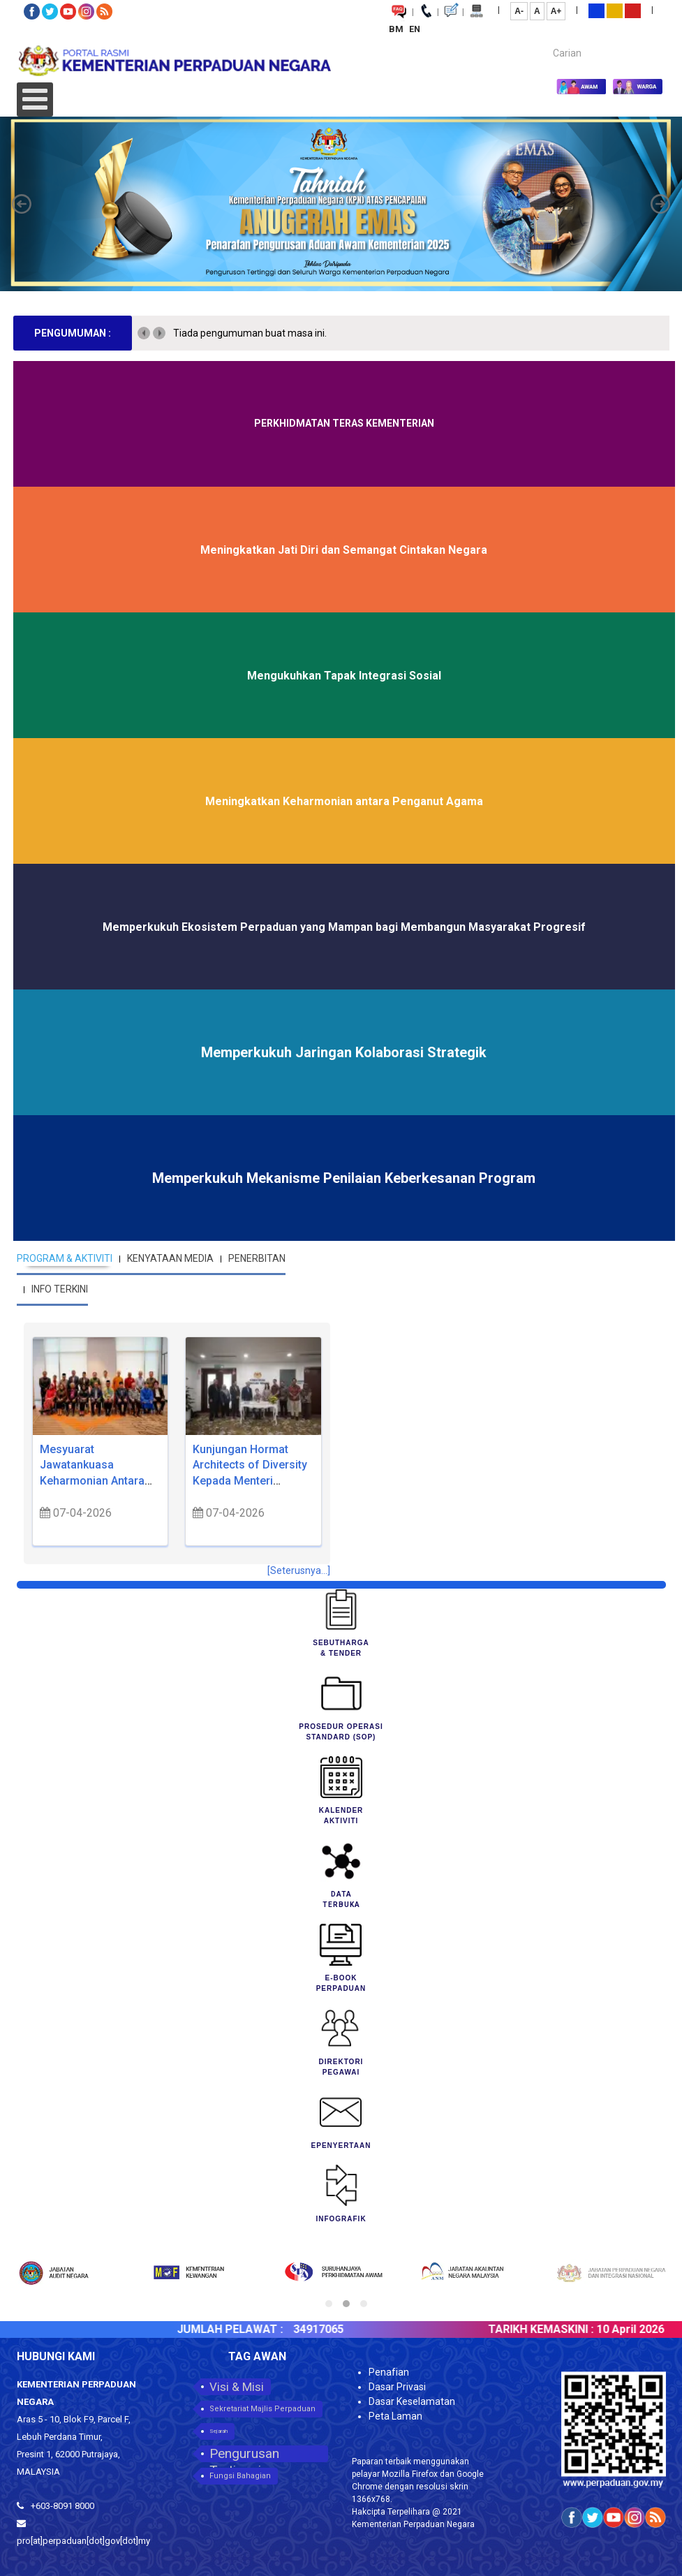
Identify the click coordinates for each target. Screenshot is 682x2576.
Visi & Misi (236, 2387)
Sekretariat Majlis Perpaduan (262, 2408)
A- (519, 11)
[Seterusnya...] (298, 1570)
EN (414, 29)
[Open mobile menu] (35, 99)
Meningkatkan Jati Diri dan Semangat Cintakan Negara (343, 550)
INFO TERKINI (59, 1289)
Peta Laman (395, 2416)
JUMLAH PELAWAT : (258, 2329)
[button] (21, 204)
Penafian (389, 2372)
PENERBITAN (257, 1258)
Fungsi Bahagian (240, 2475)
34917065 (347, 2329)
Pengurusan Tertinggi (244, 2453)
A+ (556, 11)
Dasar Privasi (397, 2386)
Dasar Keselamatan (412, 2401)
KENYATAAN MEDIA (170, 1258)
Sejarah (218, 2431)
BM (397, 29)
